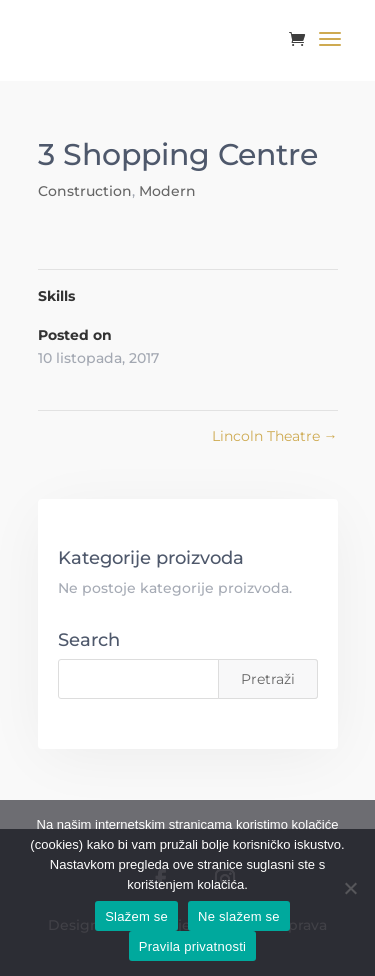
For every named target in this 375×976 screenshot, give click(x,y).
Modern (167, 191)
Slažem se (136, 916)
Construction (85, 191)
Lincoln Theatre (275, 436)
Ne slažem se (239, 916)
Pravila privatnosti (192, 946)
